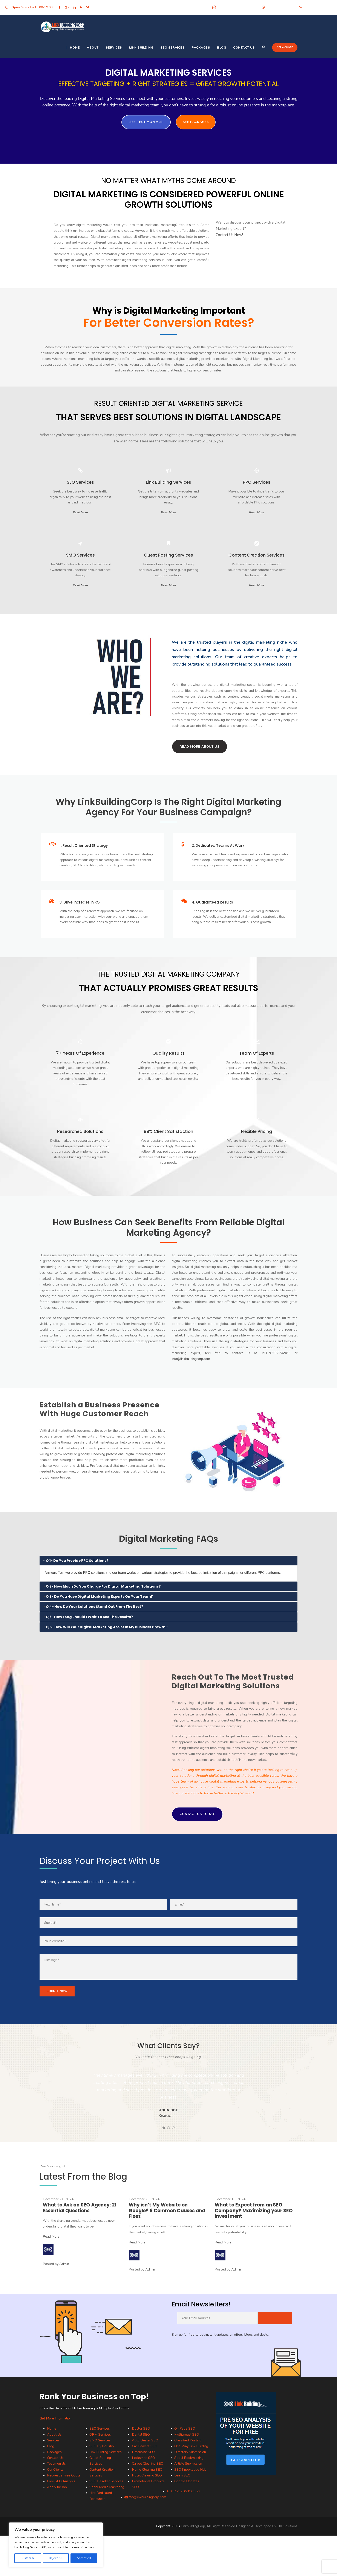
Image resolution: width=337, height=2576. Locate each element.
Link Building (141, 48)
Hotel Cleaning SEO (147, 2515)
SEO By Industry (101, 2486)
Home (75, 48)
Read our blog (53, 2206)
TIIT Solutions (287, 2566)
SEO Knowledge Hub (190, 2510)
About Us (54, 2475)
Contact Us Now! (229, 248)
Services (114, 48)
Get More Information (56, 2459)
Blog (221, 48)
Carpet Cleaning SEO (147, 2504)
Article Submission (188, 2504)
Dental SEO (141, 2475)
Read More (80, 547)
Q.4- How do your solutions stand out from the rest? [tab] (92, 1645)
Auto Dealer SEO (145, 2480)
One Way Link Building (191, 2486)
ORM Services (100, 2475)
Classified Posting (187, 2480)
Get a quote (285, 47)
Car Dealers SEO (144, 2486)
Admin (64, 2304)
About (93, 48)
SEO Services (172, 48)
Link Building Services (105, 2492)
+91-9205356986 (281, 7)
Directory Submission (190, 2492)
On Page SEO (184, 2469)
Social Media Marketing (106, 2527)
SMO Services (100, 2480)
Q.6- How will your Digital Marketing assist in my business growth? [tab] (104, 1665)
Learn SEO (182, 2515)
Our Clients (55, 2510)
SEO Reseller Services (106, 2521)
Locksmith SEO (143, 2498)
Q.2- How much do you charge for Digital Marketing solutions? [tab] (101, 1624)
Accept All (84, 2558)
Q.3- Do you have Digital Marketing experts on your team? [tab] (97, 1634)
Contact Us (244, 48)
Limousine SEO (143, 2492)
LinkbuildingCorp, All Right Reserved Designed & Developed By (229, 2566)
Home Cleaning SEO (147, 2510)
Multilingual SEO (186, 2475)
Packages (201, 48)
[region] (56, 2544)
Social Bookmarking (189, 2498)
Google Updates (186, 2521)
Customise (28, 2558)
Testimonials (56, 2504)
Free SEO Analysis (61, 2521)
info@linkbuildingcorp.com (238, 7)
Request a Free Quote (64, 2515)
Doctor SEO (141, 2469)
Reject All (55, 2558)
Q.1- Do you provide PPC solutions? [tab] (75, 1599)
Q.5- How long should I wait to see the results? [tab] (87, 1655)
